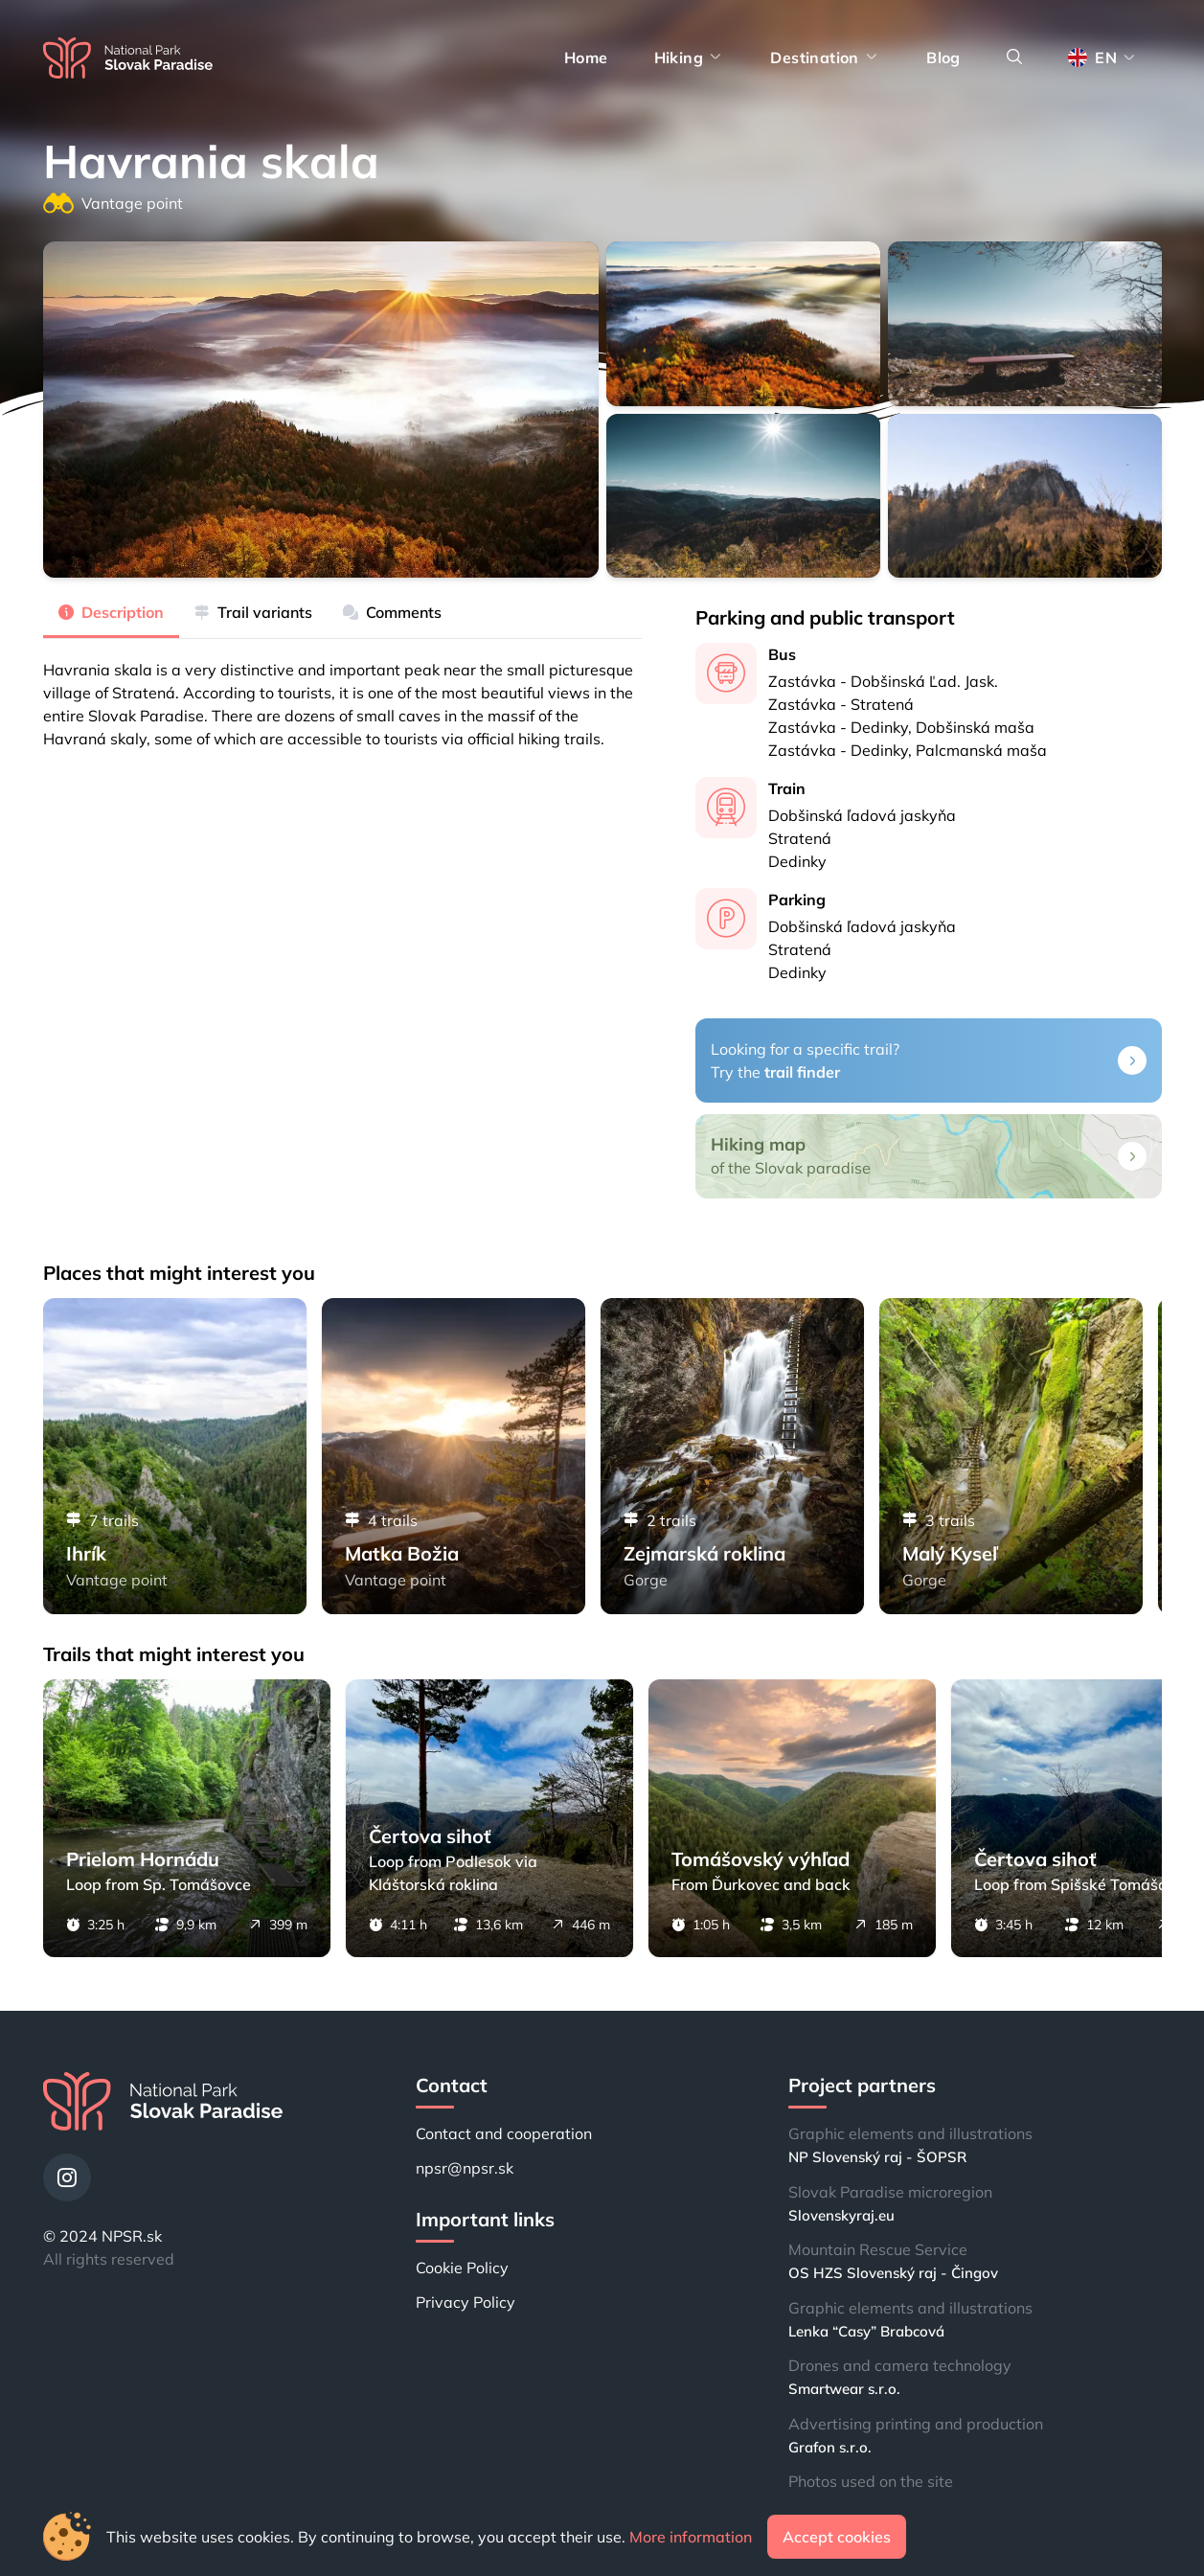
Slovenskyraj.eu (841, 2215)
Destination (825, 57)
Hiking (689, 57)
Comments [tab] (392, 612)
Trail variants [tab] (253, 612)
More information (690, 2536)
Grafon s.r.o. (830, 2447)
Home (586, 57)
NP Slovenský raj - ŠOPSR (877, 2157)
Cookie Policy (462, 2267)
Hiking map (758, 1144)
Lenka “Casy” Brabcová (866, 2331)
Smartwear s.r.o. (844, 2389)
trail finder (802, 1072)
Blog (943, 57)
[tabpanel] (342, 694)
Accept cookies (837, 2536)
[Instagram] (67, 2177)
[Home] (128, 58)
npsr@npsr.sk (464, 2167)
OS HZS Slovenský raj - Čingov (893, 2273)
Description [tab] (111, 612)
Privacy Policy (465, 2302)
